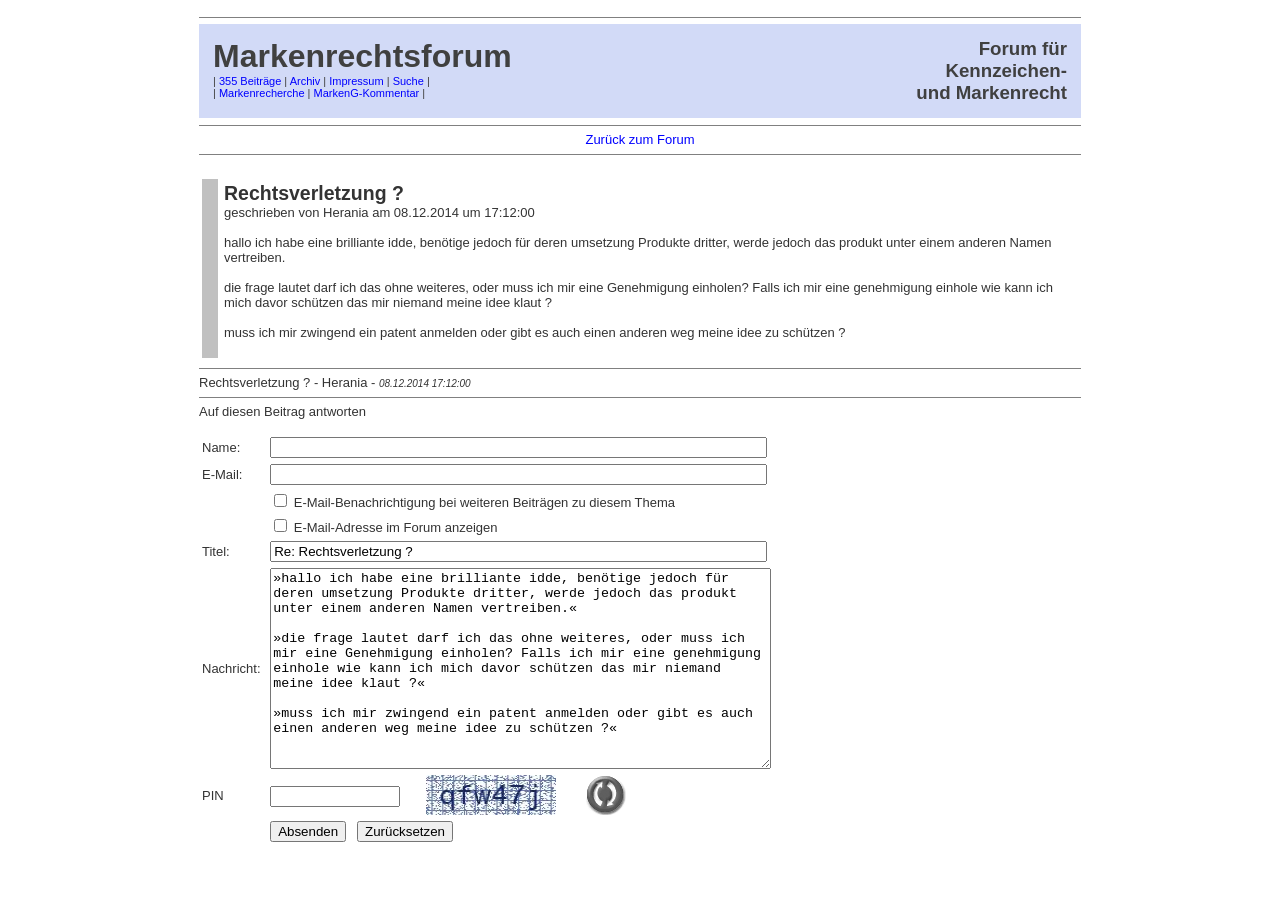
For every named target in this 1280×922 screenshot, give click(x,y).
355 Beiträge (250, 81)
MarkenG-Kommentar (367, 93)
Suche (408, 81)
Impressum (356, 81)
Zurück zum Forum (639, 139)
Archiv (305, 81)
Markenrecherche (262, 93)
